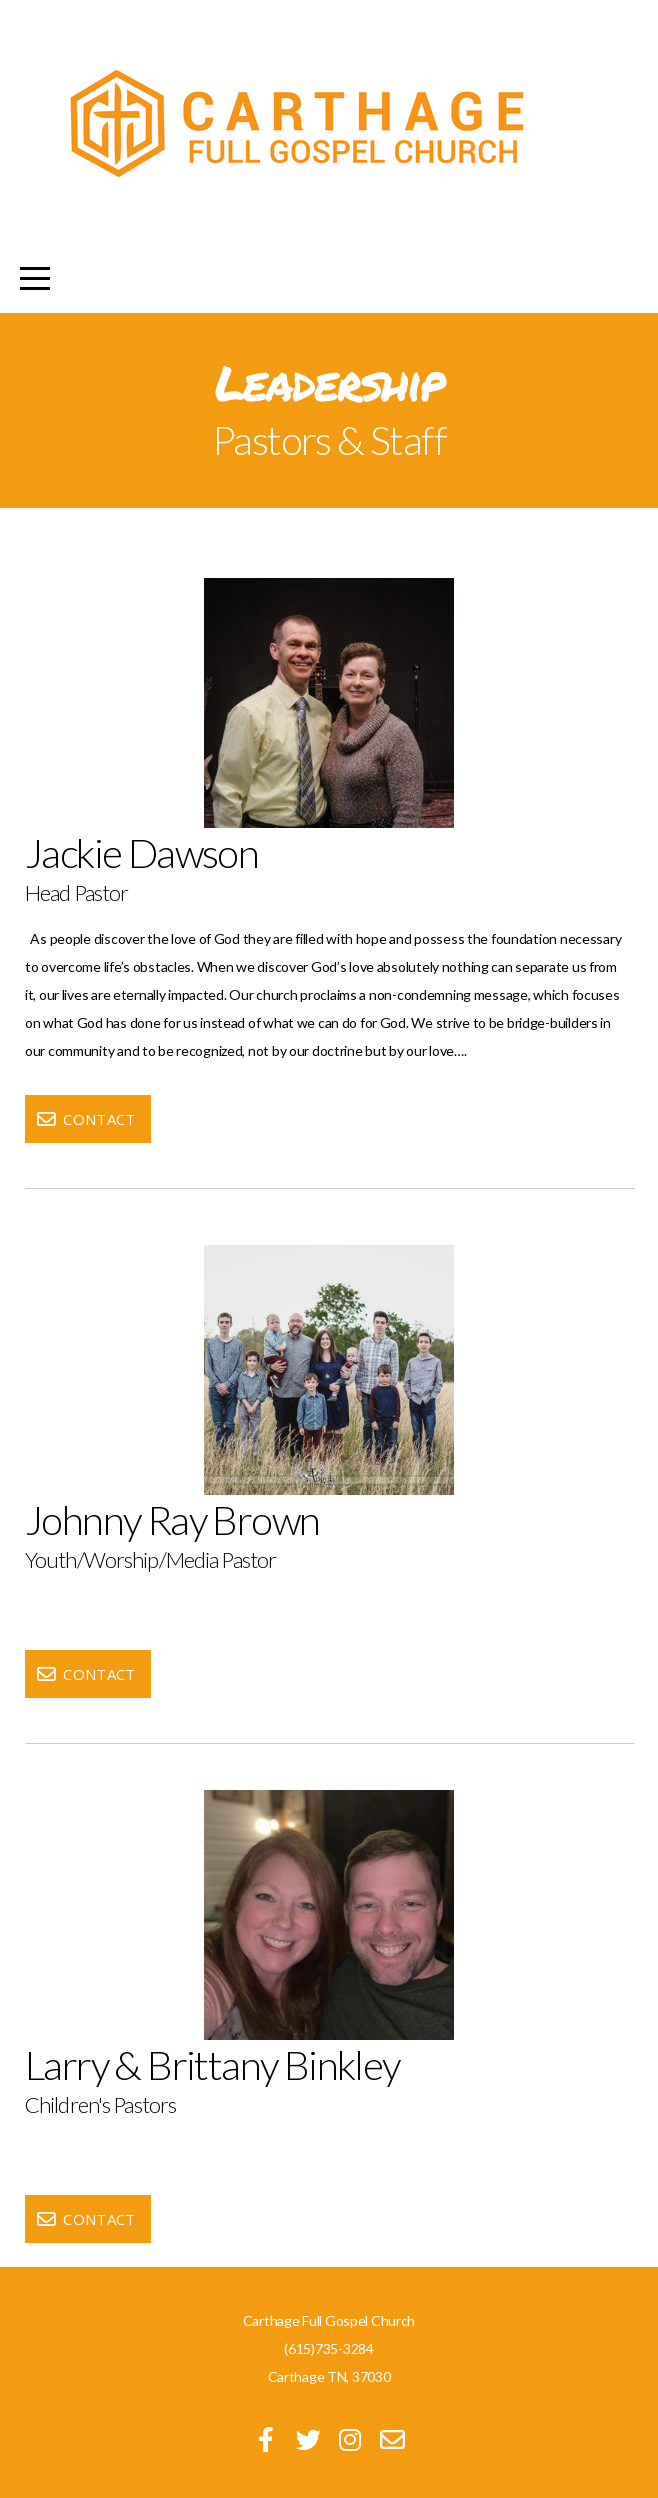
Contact (85, 1119)
